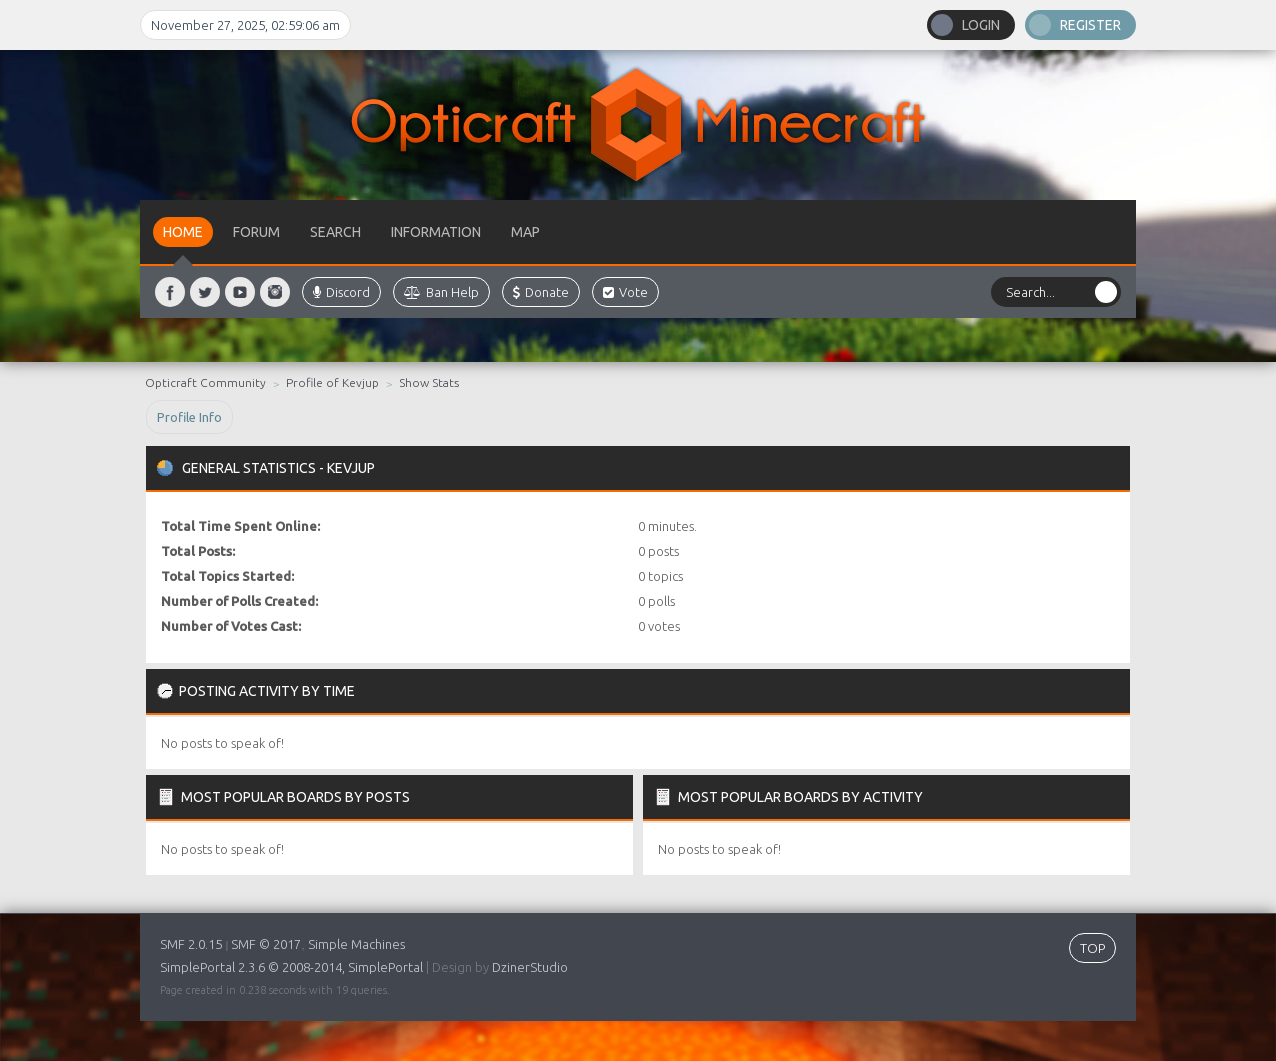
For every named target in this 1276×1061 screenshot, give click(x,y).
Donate (541, 292)
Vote (625, 292)
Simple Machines (356, 944)
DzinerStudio (530, 967)
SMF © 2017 (266, 944)
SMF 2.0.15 (191, 944)
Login (981, 25)
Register (1090, 25)
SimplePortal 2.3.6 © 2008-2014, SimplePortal (291, 967)
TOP (1092, 948)
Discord (341, 292)
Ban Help (441, 292)
